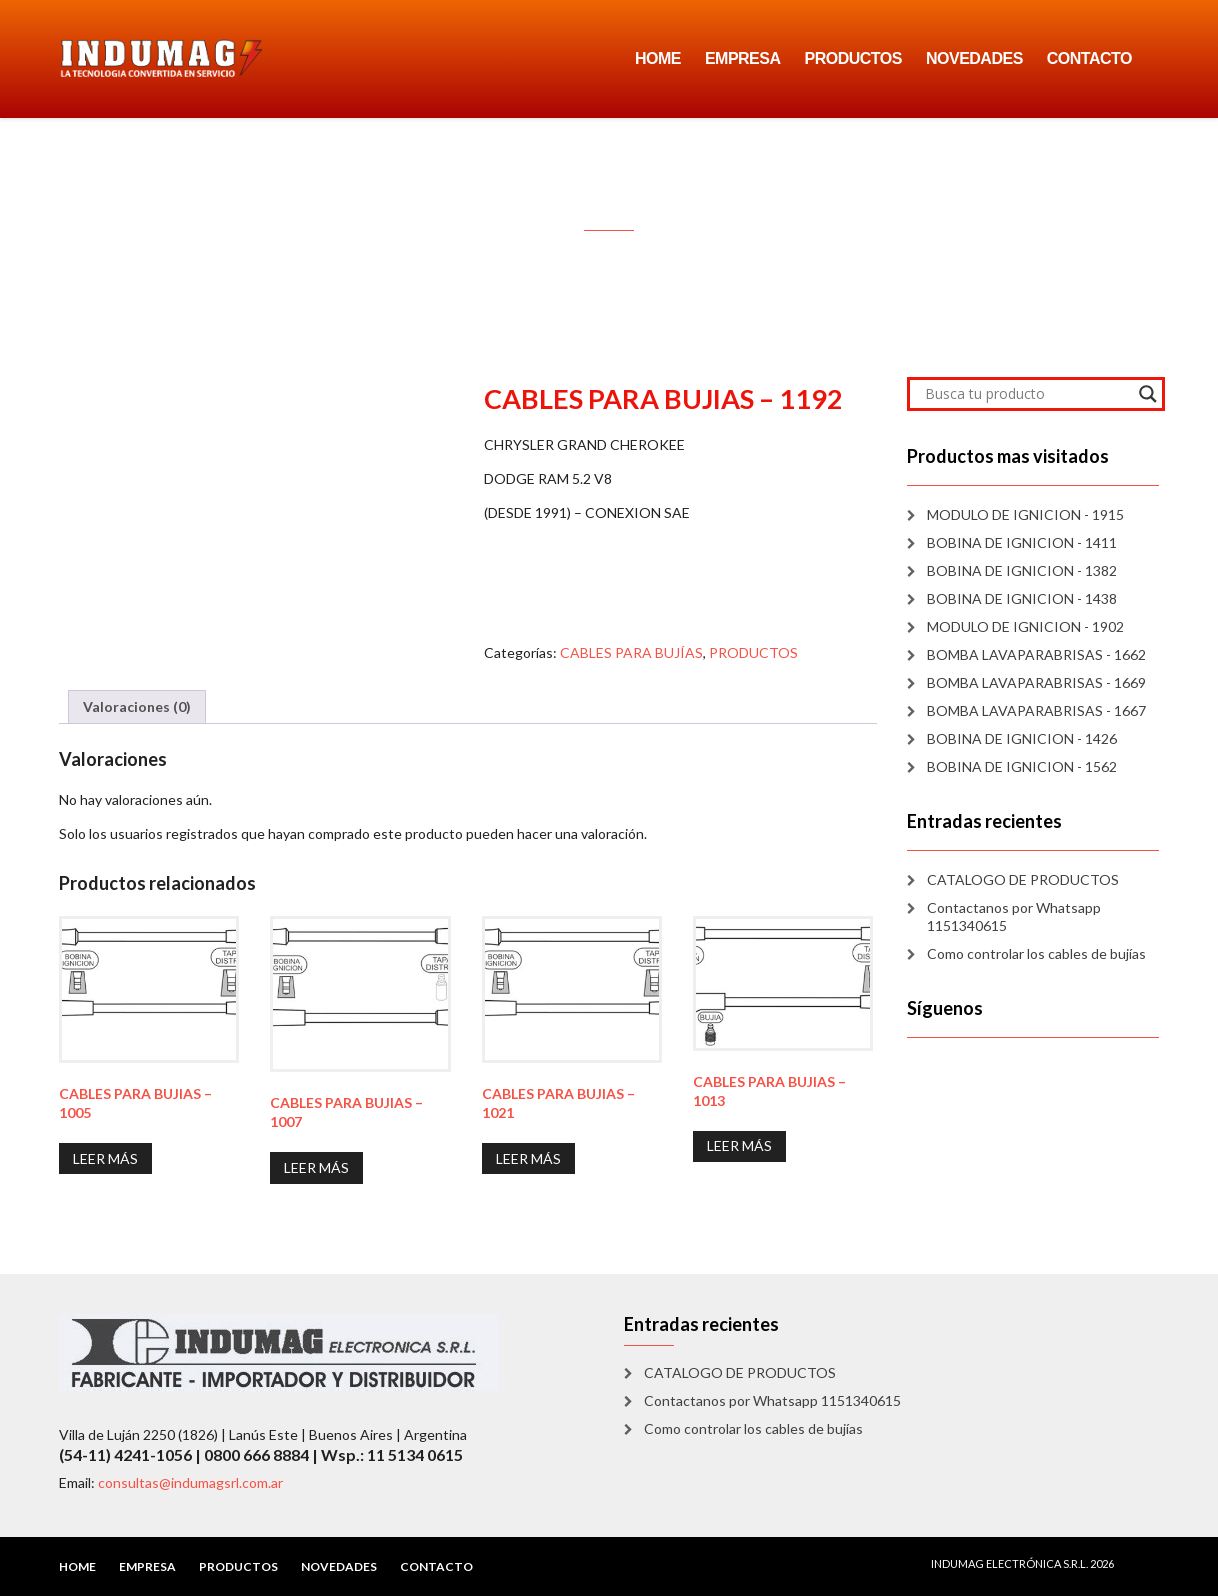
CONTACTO (1089, 58)
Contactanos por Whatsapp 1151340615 (1014, 916)
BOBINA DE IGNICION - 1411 (1022, 542)
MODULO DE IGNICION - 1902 (1025, 626)
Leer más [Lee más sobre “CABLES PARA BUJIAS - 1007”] (316, 1167)
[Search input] (1027, 394)
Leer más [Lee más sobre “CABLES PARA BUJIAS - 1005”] (105, 1158)
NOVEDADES (974, 58)
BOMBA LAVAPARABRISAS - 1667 (1036, 710)
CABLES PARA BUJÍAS (631, 652)
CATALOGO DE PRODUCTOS (1023, 879)
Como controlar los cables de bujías (1036, 953)
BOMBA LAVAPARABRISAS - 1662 (1036, 654)
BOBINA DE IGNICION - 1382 (1022, 570)
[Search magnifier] (1148, 394)
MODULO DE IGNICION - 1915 (1025, 514)
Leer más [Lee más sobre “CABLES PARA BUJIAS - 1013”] (739, 1145)
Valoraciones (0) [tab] (137, 706)
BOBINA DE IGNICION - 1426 (1022, 738)
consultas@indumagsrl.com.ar (190, 1482)
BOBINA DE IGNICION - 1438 (1022, 598)
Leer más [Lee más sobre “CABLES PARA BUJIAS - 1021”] (528, 1158)
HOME (658, 58)
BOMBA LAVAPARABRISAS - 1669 (1036, 682)
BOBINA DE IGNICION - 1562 (1022, 766)
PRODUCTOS (853, 58)
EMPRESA (743, 58)
